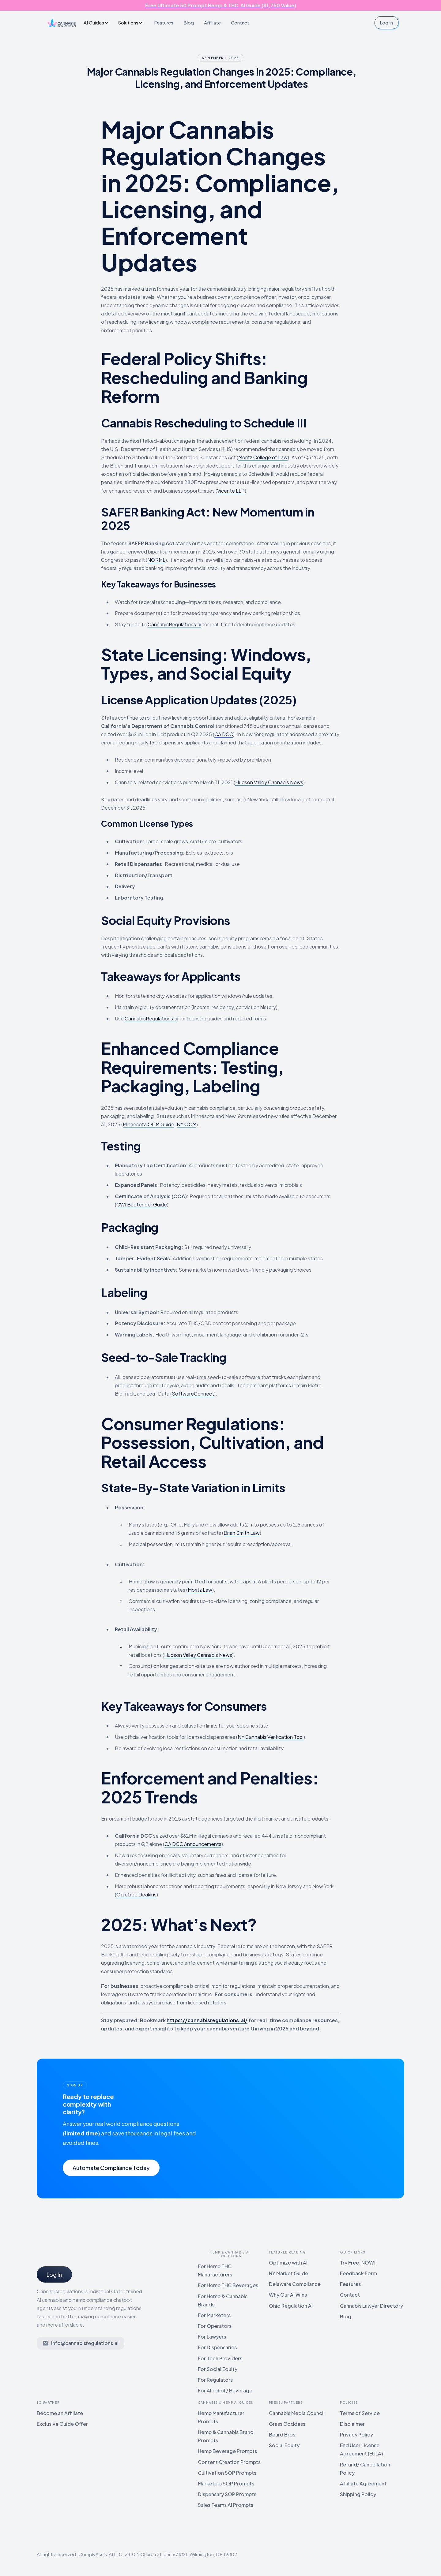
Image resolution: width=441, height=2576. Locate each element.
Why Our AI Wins (288, 2294)
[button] (98, 22)
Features (163, 22)
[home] (61, 22)
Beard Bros (282, 2434)
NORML (156, 560)
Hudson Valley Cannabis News (269, 782)
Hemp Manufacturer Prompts (221, 2417)
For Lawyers (212, 2336)
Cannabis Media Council (297, 2413)
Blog (188, 22)
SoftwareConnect (193, 1393)
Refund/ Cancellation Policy (365, 2468)
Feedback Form (358, 2273)
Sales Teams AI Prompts (225, 2505)
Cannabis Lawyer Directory (371, 2305)
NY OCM (186, 1124)
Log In (386, 22)
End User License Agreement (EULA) (361, 2449)
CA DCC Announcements (192, 1844)
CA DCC (223, 734)
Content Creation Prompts (229, 2462)
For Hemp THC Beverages (228, 2285)
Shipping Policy (358, 2494)
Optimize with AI (288, 2262)
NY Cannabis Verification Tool (270, 1737)
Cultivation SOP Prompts (227, 2473)
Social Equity (284, 2445)
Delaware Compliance (295, 2284)
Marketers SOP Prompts (226, 2483)
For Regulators (215, 2380)
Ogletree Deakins (136, 1894)
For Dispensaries (217, 2347)
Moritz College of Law (263, 457)
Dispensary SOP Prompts (227, 2494)
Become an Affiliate (60, 2413)
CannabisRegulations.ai (174, 624)
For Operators (215, 2326)
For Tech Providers (220, 2358)
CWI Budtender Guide (141, 1204)
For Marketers (214, 2315)
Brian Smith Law (242, 1533)
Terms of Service (360, 2413)
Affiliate (212, 22)
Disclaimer (352, 2424)
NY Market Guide (288, 2273)
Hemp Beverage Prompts (227, 2451)
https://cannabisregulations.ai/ (207, 2020)
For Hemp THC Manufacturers (215, 2270)
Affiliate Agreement (363, 2483)
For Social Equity (217, 2369)
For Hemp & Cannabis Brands (222, 2300)
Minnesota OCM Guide (148, 1124)
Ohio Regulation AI (291, 2305)
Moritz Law (200, 1589)
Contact (240, 22)
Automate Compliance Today (111, 2167)
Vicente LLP (231, 490)
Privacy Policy (356, 2434)
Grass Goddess (287, 2424)
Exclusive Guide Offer (62, 2424)
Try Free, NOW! (357, 2262)
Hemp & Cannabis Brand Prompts (226, 2436)
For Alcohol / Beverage (225, 2390)
